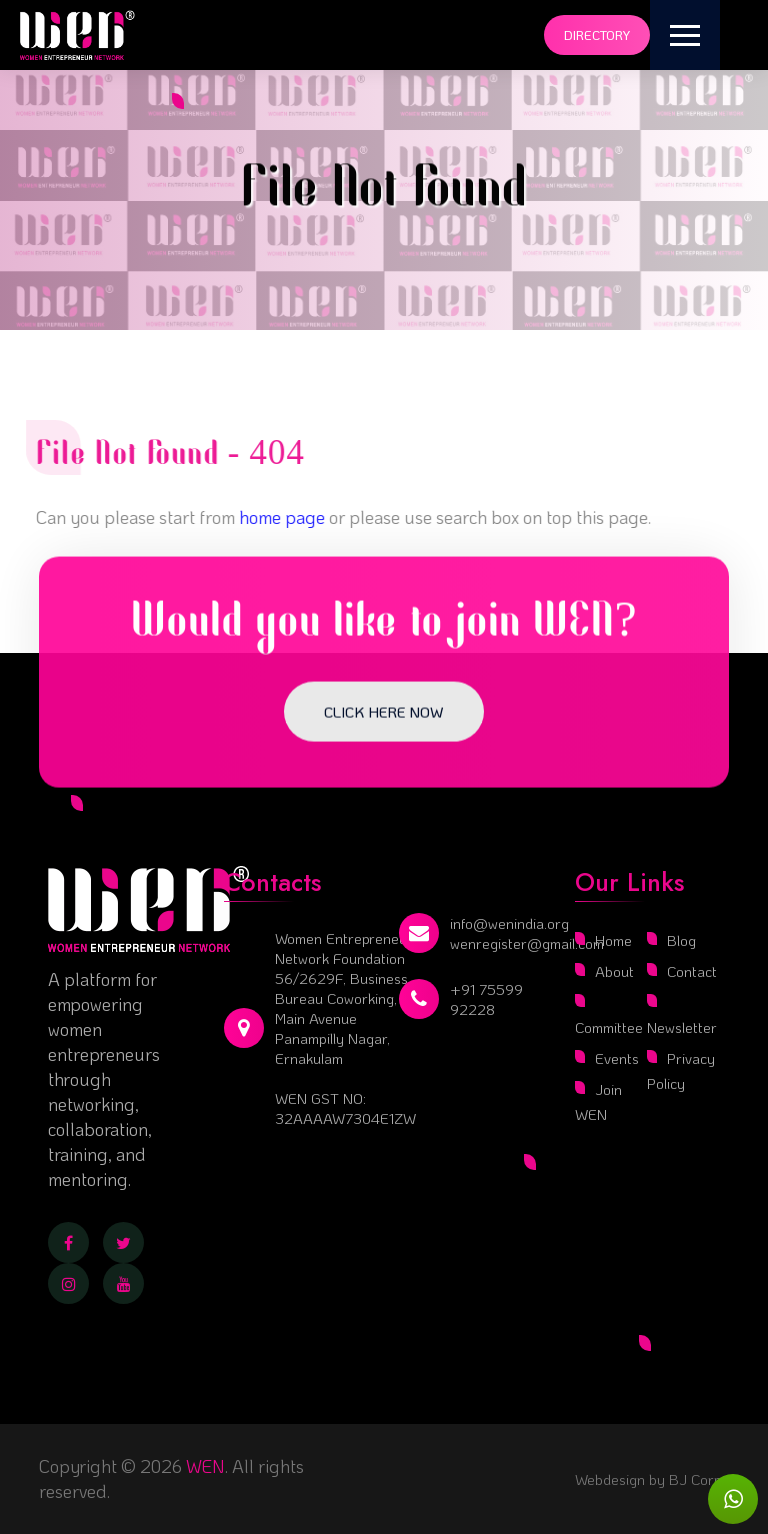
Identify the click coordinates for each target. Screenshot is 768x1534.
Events (617, 1058)
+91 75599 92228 (486, 999)
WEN (205, 1466)
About (614, 971)
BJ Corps (697, 1479)
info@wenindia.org (509, 923)
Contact (692, 971)
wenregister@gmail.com (527, 943)
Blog (681, 940)
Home (613, 940)
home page (275, 517)
